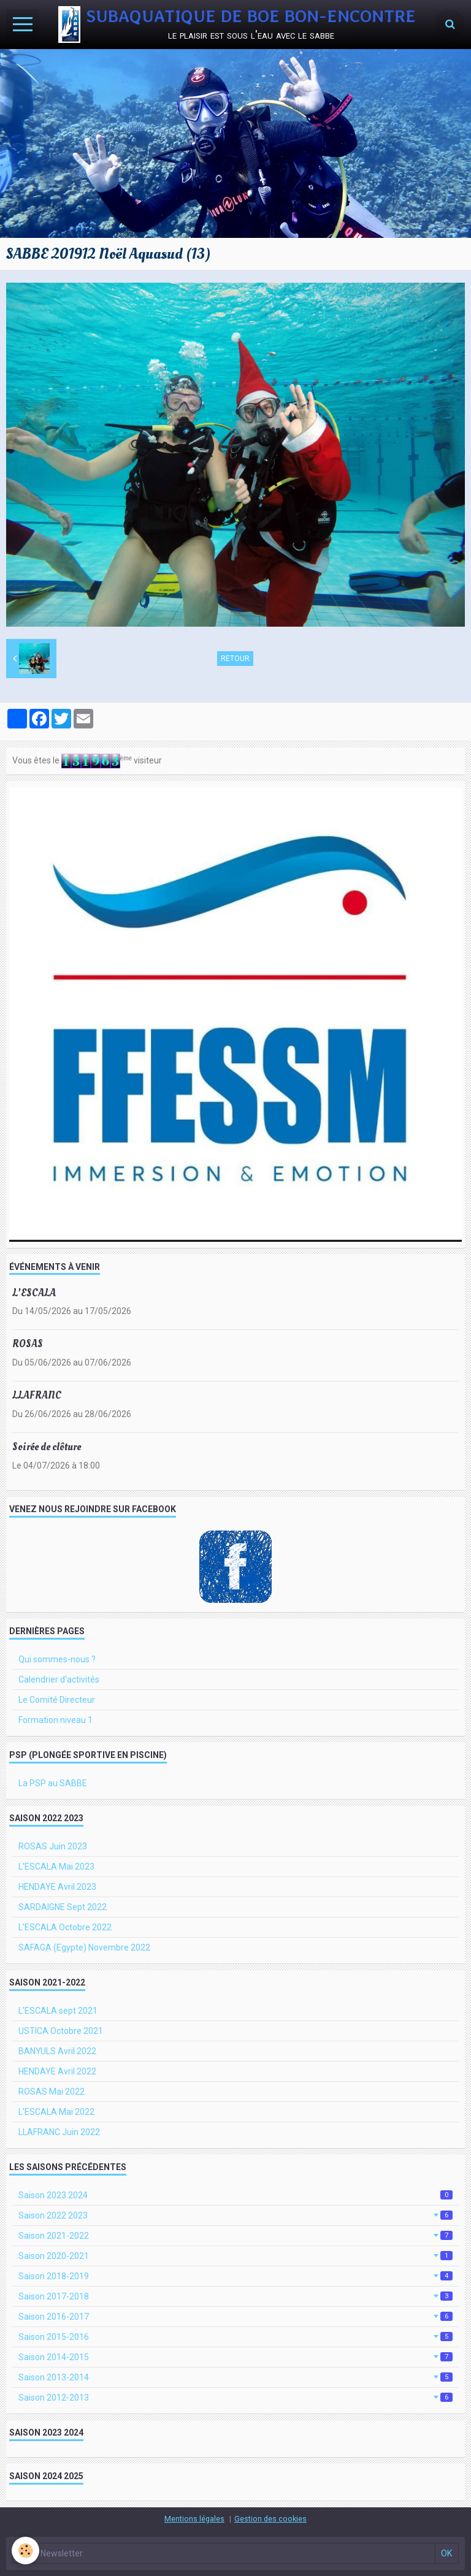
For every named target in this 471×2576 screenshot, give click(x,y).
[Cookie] (26, 2550)
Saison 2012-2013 (235, 2397)
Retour (235, 658)
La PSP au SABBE (52, 1783)
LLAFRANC (36, 1395)
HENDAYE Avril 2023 (57, 1887)
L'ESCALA (34, 1292)
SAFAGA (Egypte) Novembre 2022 (84, 1947)
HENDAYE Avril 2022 (57, 2071)
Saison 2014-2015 (235, 2357)
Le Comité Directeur (56, 1700)
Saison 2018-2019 (235, 2276)
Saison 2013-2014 (235, 2377)
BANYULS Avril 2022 (57, 2051)
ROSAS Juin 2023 (52, 1846)
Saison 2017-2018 (235, 2296)
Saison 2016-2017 (235, 2317)
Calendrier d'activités (58, 1679)
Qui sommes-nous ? (57, 1659)
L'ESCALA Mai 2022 (56, 2112)
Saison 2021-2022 (235, 2236)
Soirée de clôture (46, 1447)
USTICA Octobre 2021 (60, 2031)
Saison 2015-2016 (235, 2337)
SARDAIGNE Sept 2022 (62, 1907)
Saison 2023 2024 (235, 2195)
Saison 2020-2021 (235, 2256)
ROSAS (27, 1344)
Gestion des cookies (270, 2518)
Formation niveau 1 (55, 1720)
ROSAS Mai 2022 (51, 2091)
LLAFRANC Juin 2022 (59, 2132)
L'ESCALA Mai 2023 (56, 1866)
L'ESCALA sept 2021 (58, 2011)
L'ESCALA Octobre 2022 (65, 1927)
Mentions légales (194, 2518)
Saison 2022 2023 (235, 2215)
